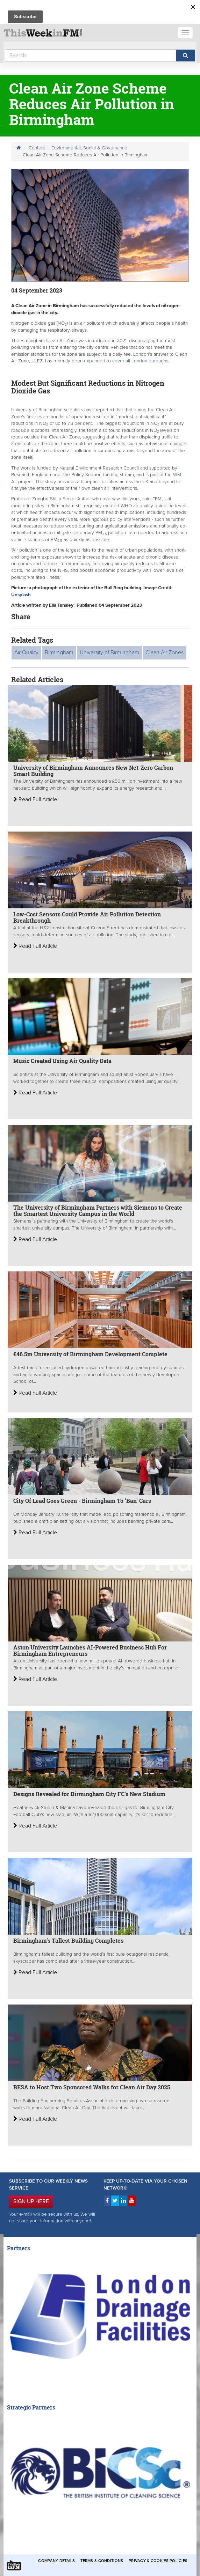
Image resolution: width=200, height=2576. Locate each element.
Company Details (56, 2561)
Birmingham (59, 652)
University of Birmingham (109, 652)
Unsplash (21, 595)
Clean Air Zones (164, 652)
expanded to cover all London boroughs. (126, 361)
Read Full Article (35, 799)
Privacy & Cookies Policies (158, 2561)
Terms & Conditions (101, 2561)
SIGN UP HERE (31, 2201)
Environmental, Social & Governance (89, 148)
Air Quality (26, 652)
